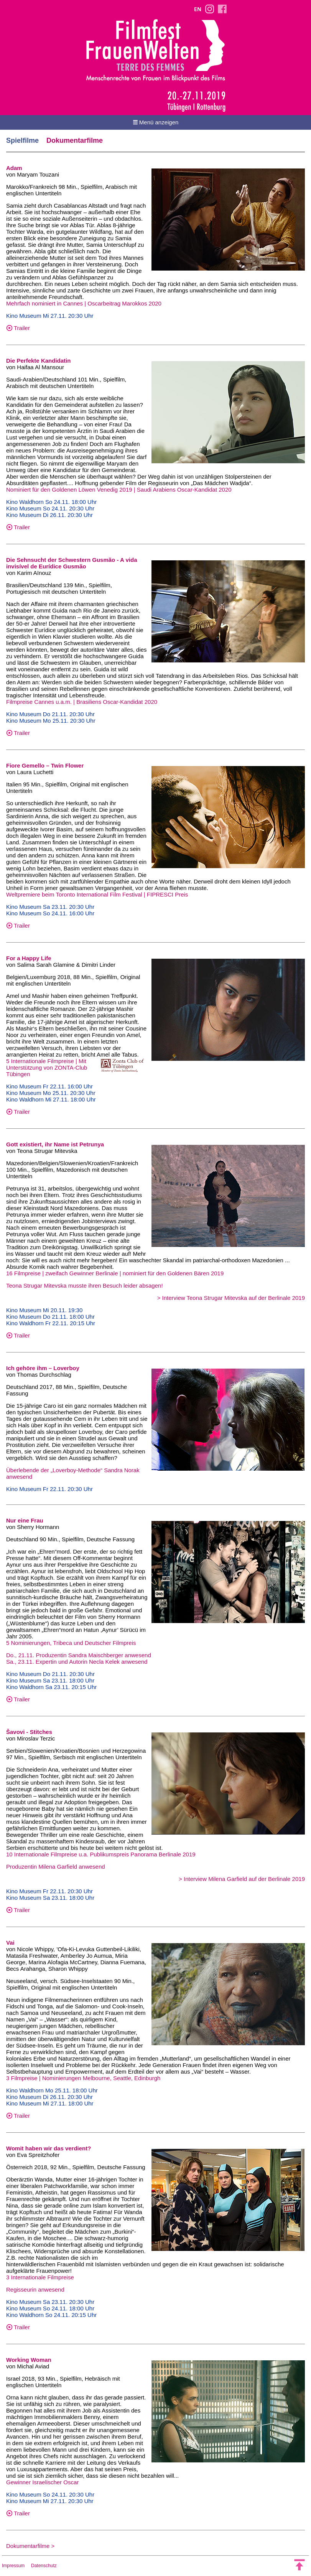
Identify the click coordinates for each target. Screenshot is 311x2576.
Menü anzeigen (156, 122)
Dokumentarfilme (74, 140)
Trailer (18, 328)
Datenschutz (44, 2565)
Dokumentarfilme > (30, 2546)
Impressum (13, 2565)
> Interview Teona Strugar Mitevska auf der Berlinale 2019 (231, 1298)
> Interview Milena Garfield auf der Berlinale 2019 (242, 1879)
